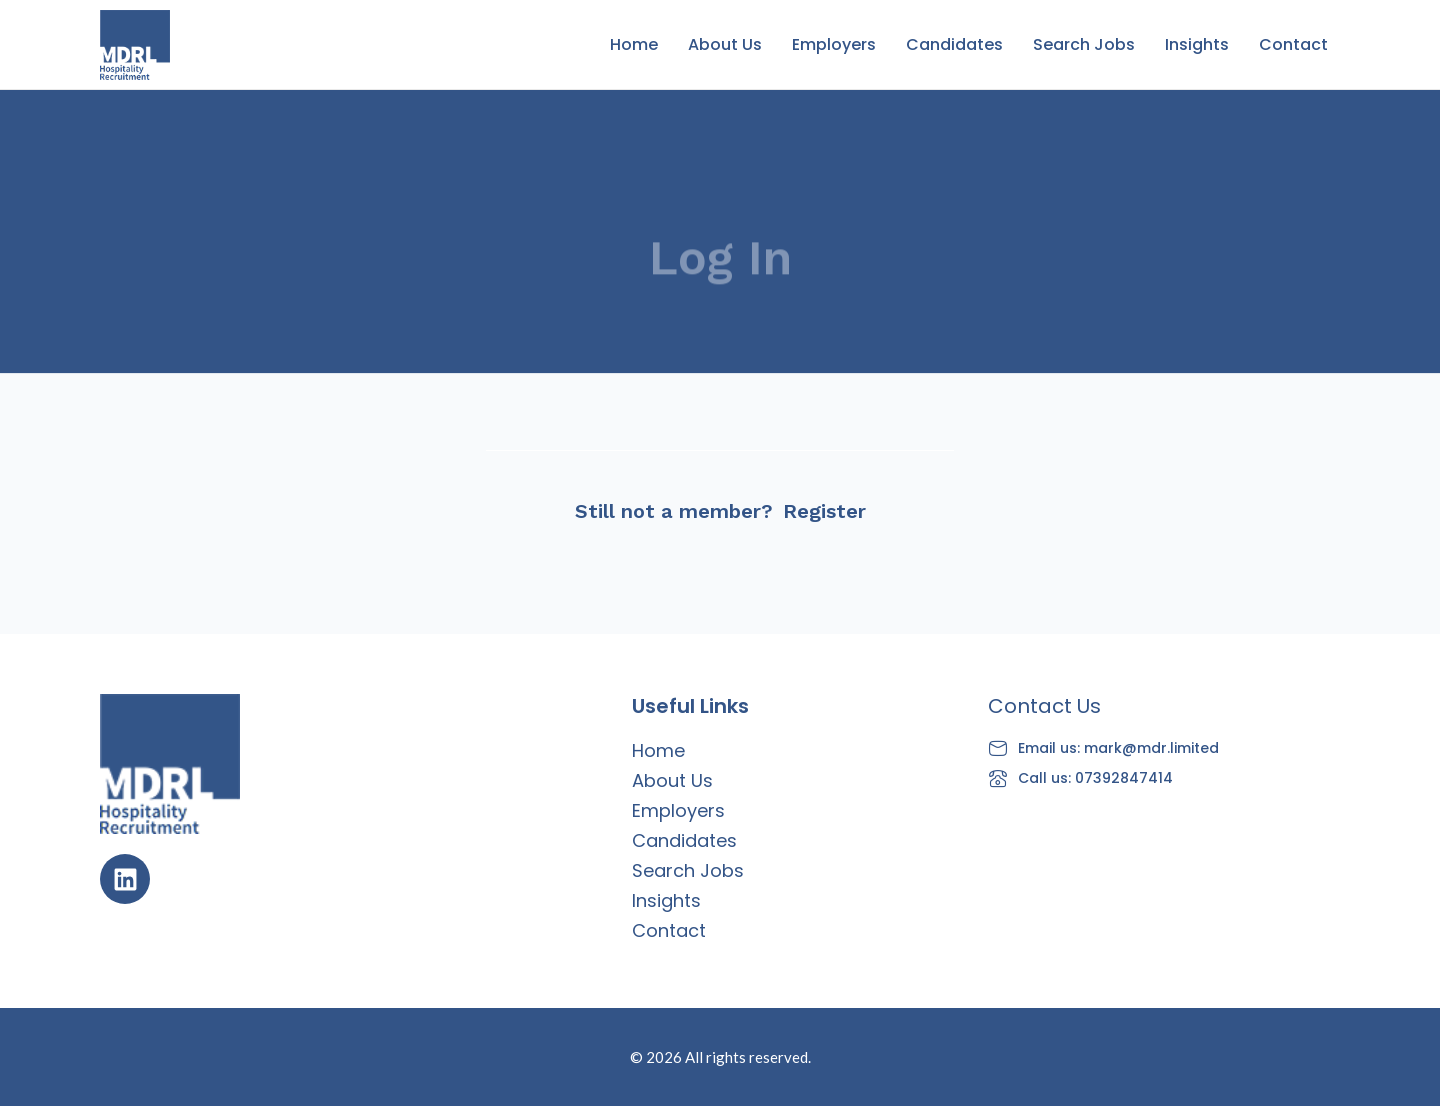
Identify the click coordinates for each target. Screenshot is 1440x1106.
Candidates (954, 44)
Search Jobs (1084, 44)
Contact (1293, 44)
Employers (834, 44)
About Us (725, 44)
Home (634, 44)
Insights (1197, 44)
